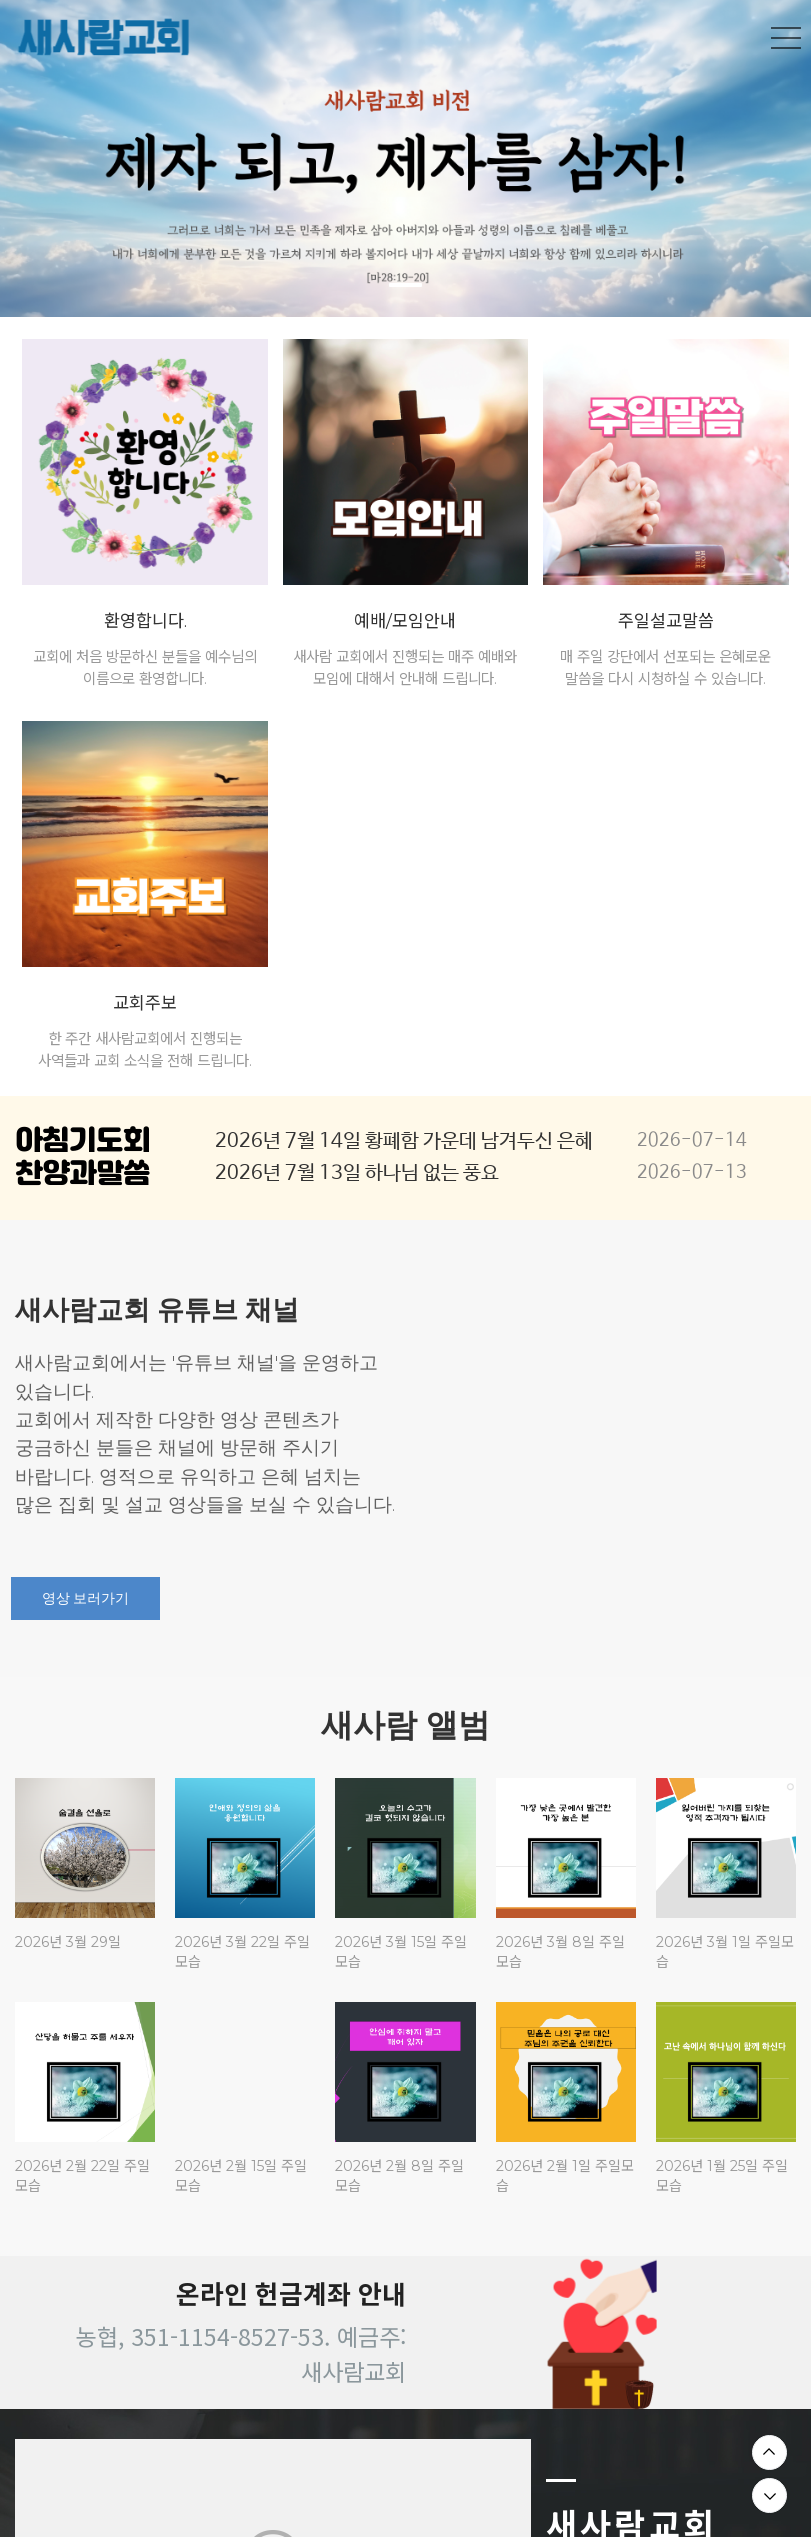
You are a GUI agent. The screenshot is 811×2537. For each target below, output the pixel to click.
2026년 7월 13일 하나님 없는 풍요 (357, 1173)
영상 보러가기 (86, 1598)
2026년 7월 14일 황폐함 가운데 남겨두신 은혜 (404, 1141)
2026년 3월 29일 (68, 1942)
